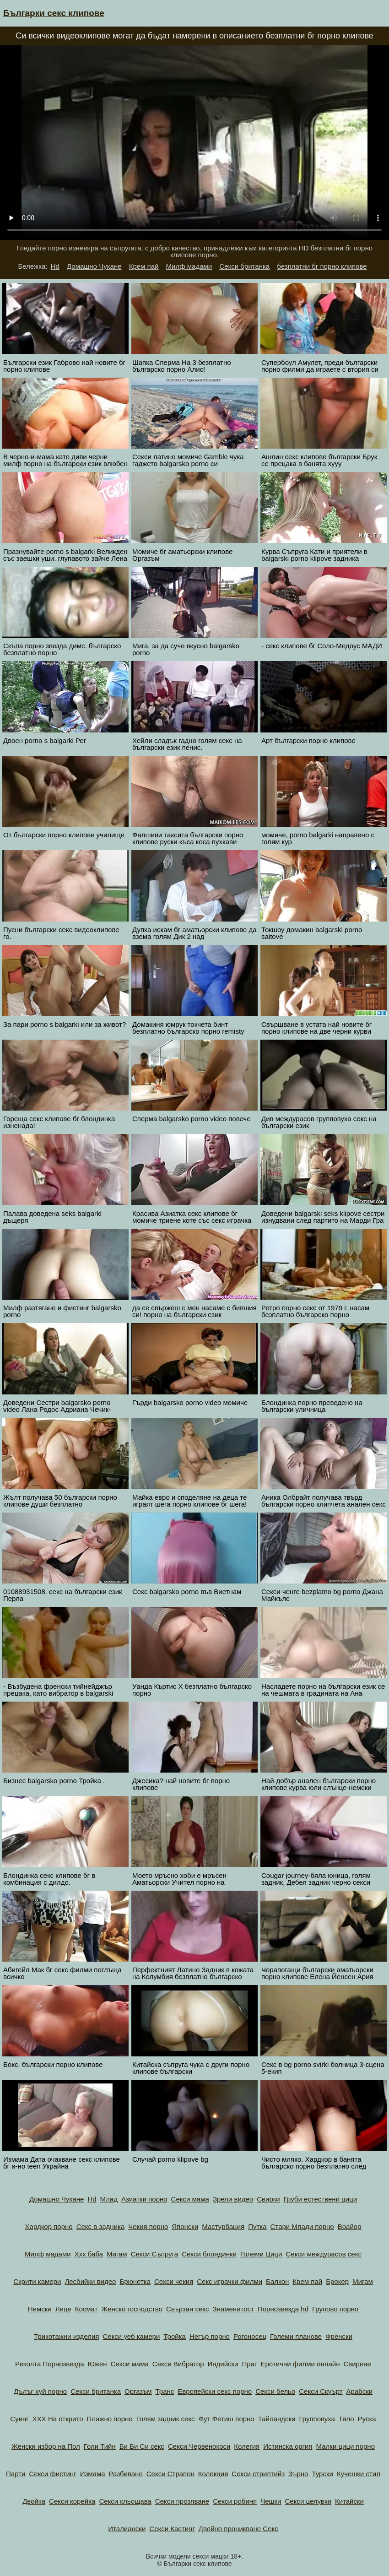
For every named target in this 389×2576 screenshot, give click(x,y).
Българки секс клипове (53, 13)
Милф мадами (189, 266)
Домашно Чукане (94, 266)
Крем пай (144, 266)
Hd (55, 266)
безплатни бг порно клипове (322, 266)
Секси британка (244, 266)
